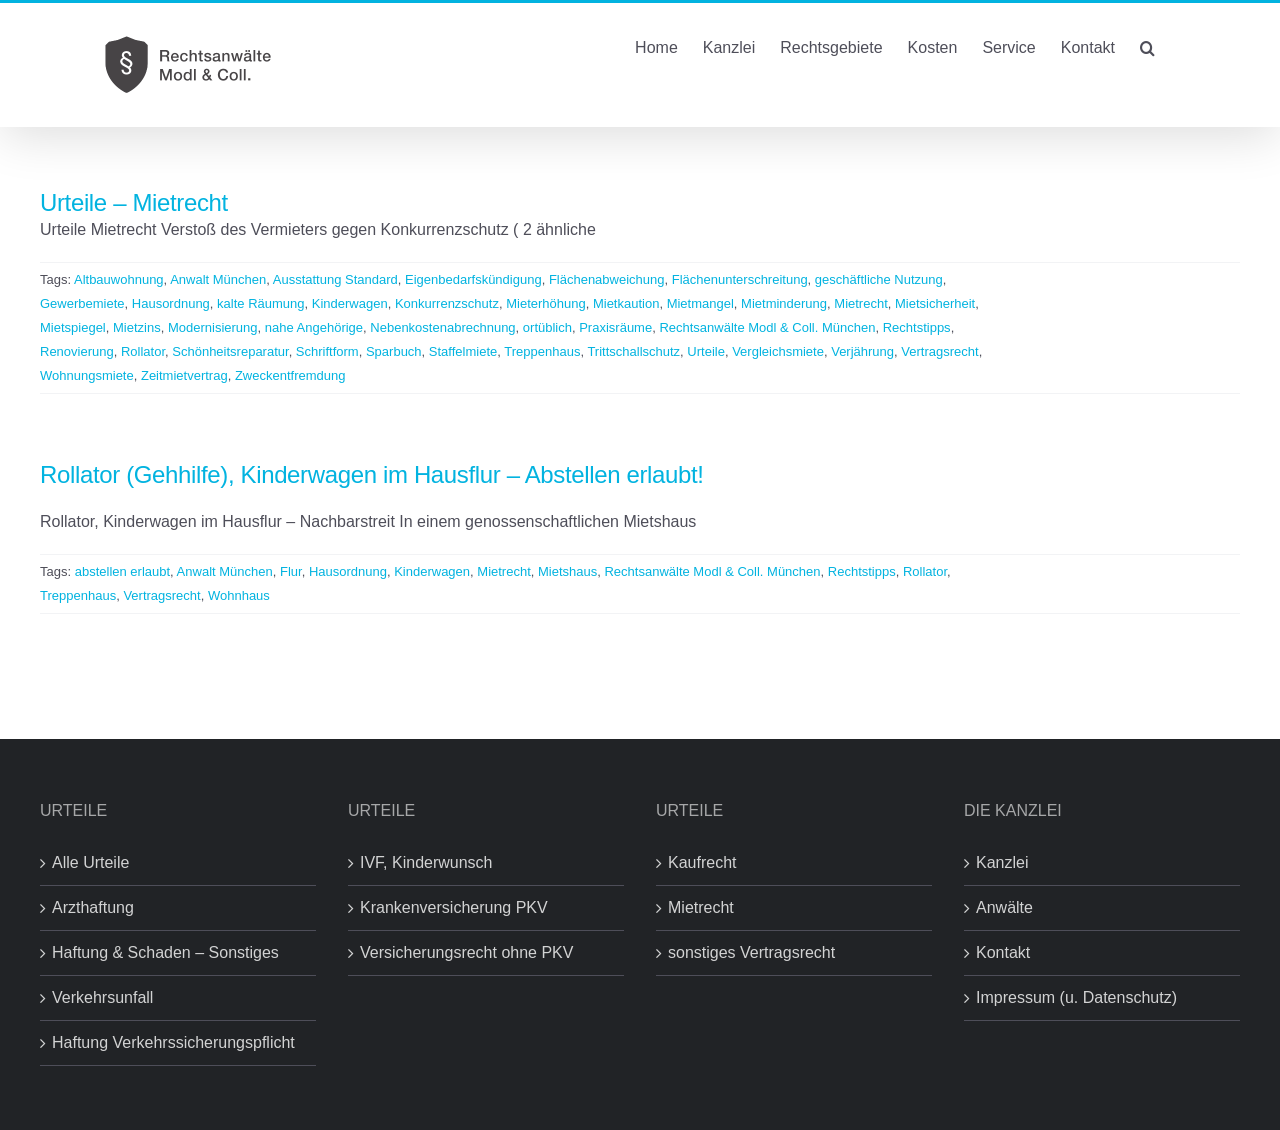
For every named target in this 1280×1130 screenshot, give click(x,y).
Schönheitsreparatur (230, 351)
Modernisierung (213, 327)
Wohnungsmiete (87, 375)
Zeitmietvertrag (184, 375)
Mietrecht (860, 303)
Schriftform (327, 351)
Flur (291, 571)
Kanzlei (1002, 862)
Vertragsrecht (939, 351)
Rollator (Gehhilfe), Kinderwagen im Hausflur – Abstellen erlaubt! (372, 474)
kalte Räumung (260, 303)
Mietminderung (784, 303)
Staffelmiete (463, 351)
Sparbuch (394, 351)
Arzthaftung (93, 907)
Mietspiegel (73, 327)
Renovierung (77, 351)
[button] (1147, 46)
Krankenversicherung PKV (454, 907)
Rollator (143, 351)
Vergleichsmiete (778, 351)
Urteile (706, 351)
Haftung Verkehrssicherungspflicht (173, 1042)
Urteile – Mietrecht (134, 202)
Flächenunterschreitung (740, 279)
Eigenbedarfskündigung (473, 279)
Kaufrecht (702, 862)
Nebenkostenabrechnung (442, 327)
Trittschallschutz (633, 351)
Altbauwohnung (119, 279)
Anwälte (1004, 907)
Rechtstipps (917, 327)
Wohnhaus (239, 595)
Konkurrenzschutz (447, 303)
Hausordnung (171, 303)
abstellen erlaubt (122, 571)
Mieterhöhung (546, 303)
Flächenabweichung (607, 279)
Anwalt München (218, 279)
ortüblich (547, 327)
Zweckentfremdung (290, 375)
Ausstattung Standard (335, 279)
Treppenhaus (542, 351)
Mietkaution (626, 303)
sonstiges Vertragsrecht (751, 952)
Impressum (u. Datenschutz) (1076, 997)
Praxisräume (615, 327)
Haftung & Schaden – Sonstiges (165, 952)
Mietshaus (567, 571)
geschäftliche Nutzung (879, 279)
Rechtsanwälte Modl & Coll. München (767, 327)
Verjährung (862, 351)
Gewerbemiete (82, 303)
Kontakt (1003, 952)
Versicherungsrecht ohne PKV (466, 952)
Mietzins (137, 327)
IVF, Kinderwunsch (426, 862)
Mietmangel (700, 303)
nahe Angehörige (314, 327)
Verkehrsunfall (102, 997)
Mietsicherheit (935, 303)
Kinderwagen (350, 303)
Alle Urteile (90, 862)
